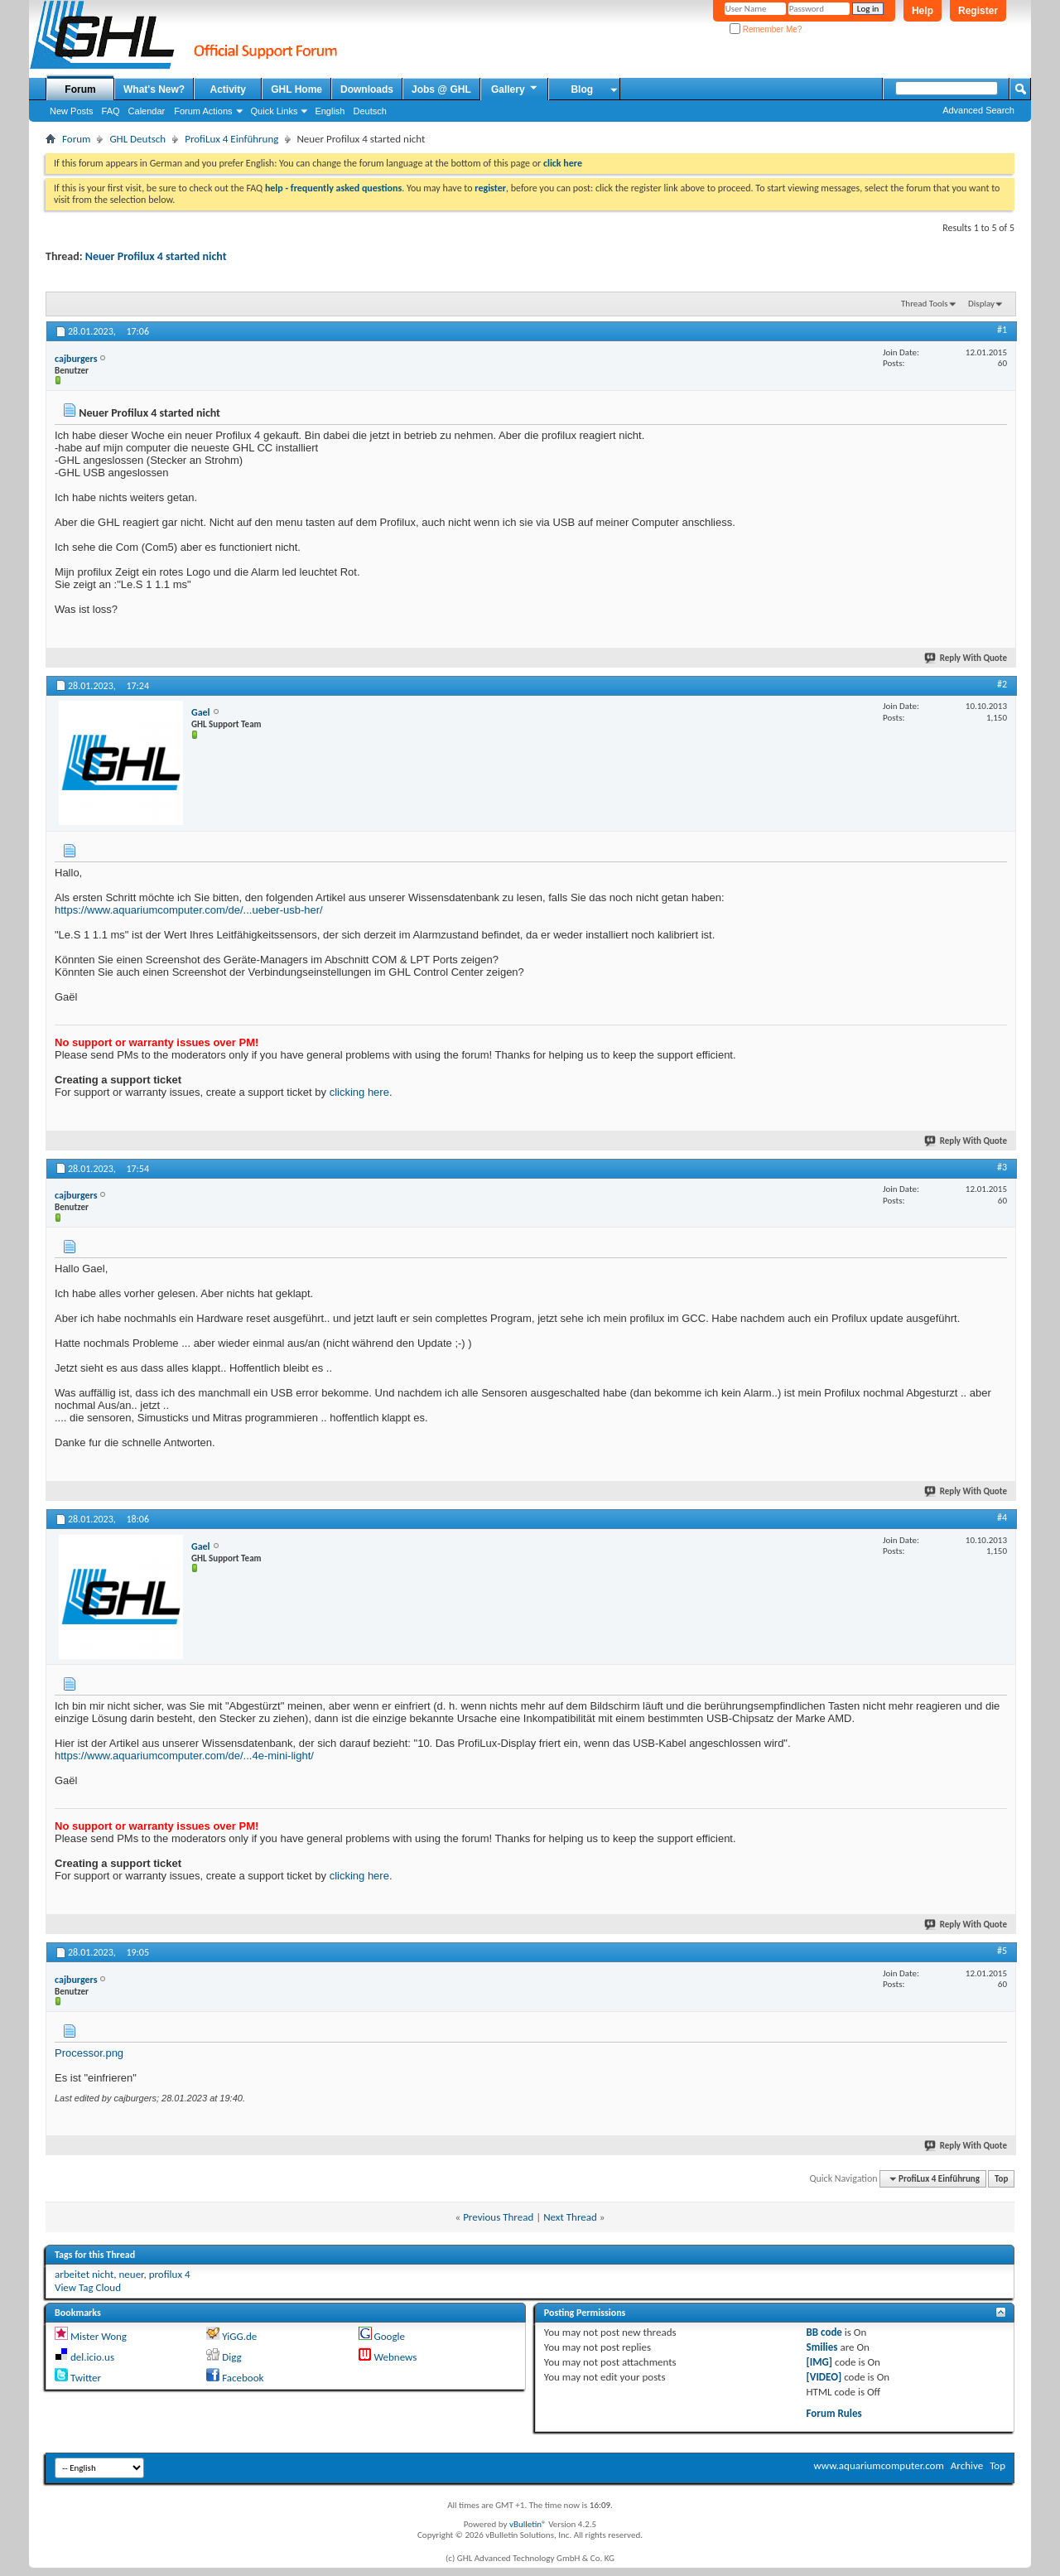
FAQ (111, 111)
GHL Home (296, 89)
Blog (582, 89)
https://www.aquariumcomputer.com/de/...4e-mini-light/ (184, 1755)
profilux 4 (169, 2274)
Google (388, 2336)
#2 (1002, 684)
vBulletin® (528, 2524)
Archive (967, 2465)
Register (978, 11)
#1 (1002, 329)
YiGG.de (239, 2336)
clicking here (359, 1092)
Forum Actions (203, 111)
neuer (131, 2274)
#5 (1002, 1950)
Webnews (395, 2357)
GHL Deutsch (137, 139)
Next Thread (570, 2217)
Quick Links (274, 111)
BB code (824, 2332)
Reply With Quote (966, 658)
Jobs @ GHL (441, 89)
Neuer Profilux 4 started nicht (156, 256)
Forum (80, 89)
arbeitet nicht (84, 2274)
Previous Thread (498, 2217)
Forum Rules (834, 2413)
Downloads (366, 89)
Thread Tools (924, 303)
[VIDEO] (824, 2377)
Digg (231, 2357)
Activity (228, 89)
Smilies (822, 2347)
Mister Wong (98, 2336)
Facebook (242, 2377)
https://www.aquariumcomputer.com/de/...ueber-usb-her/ (189, 910)
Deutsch (369, 111)
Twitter (85, 2377)
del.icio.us (92, 2357)
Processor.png (89, 2053)
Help (922, 11)
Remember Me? (766, 29)
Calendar (147, 111)
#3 (1002, 1167)
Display (981, 303)
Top (1001, 2178)
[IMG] (820, 2362)
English (329, 111)
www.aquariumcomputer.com (878, 2465)
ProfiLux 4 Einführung (231, 139)
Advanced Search (978, 110)
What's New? (154, 89)
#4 (1002, 1517)
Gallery (515, 89)
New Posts (72, 111)
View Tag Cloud (88, 2287)
